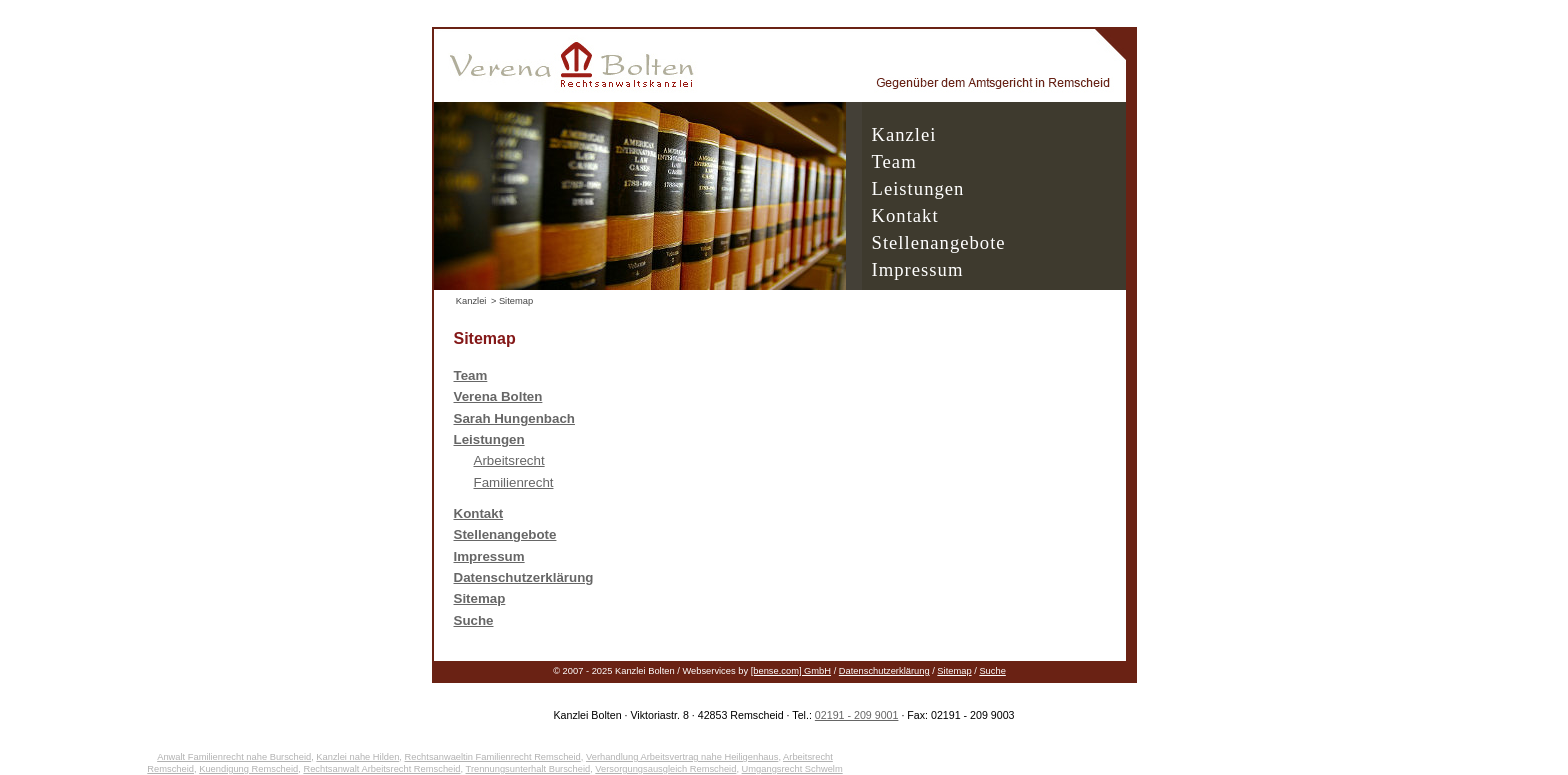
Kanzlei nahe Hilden (357, 757)
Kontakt (905, 215)
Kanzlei (904, 134)
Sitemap (954, 671)
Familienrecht (514, 482)
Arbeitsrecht (509, 460)
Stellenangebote (939, 242)
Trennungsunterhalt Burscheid (528, 769)
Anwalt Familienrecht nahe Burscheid (234, 757)
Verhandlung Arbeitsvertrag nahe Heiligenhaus (682, 757)
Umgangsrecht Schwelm (792, 769)
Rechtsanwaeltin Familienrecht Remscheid (493, 757)
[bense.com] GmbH (791, 671)
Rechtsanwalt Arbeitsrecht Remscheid (381, 769)
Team (894, 161)
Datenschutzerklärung (884, 671)
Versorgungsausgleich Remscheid (665, 769)
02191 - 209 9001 (857, 715)
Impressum (918, 269)
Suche (992, 671)
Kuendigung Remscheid (248, 769)
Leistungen (918, 188)
